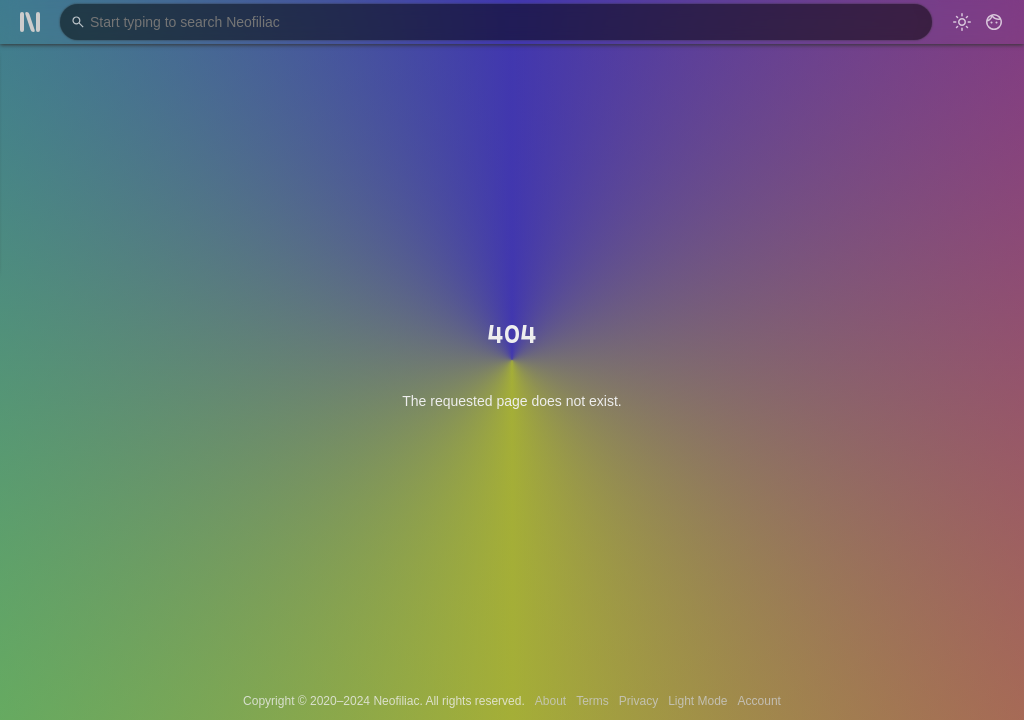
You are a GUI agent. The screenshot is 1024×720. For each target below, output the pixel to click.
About (550, 701)
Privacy (638, 701)
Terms (592, 701)
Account (759, 701)
